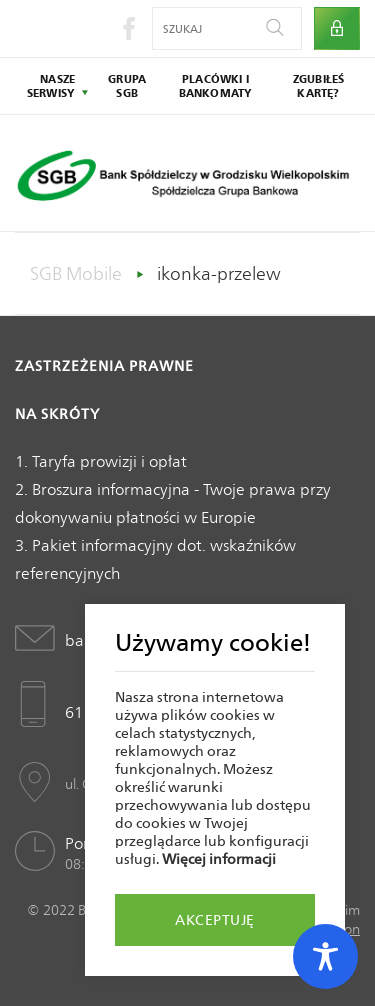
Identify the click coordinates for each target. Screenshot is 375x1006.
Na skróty (57, 414)
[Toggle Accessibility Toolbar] (325, 956)
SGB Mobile (76, 273)
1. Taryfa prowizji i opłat (101, 461)
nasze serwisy (51, 86)
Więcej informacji (219, 859)
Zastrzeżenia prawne (104, 366)
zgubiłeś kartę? (319, 86)
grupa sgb (127, 86)
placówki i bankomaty (216, 86)
